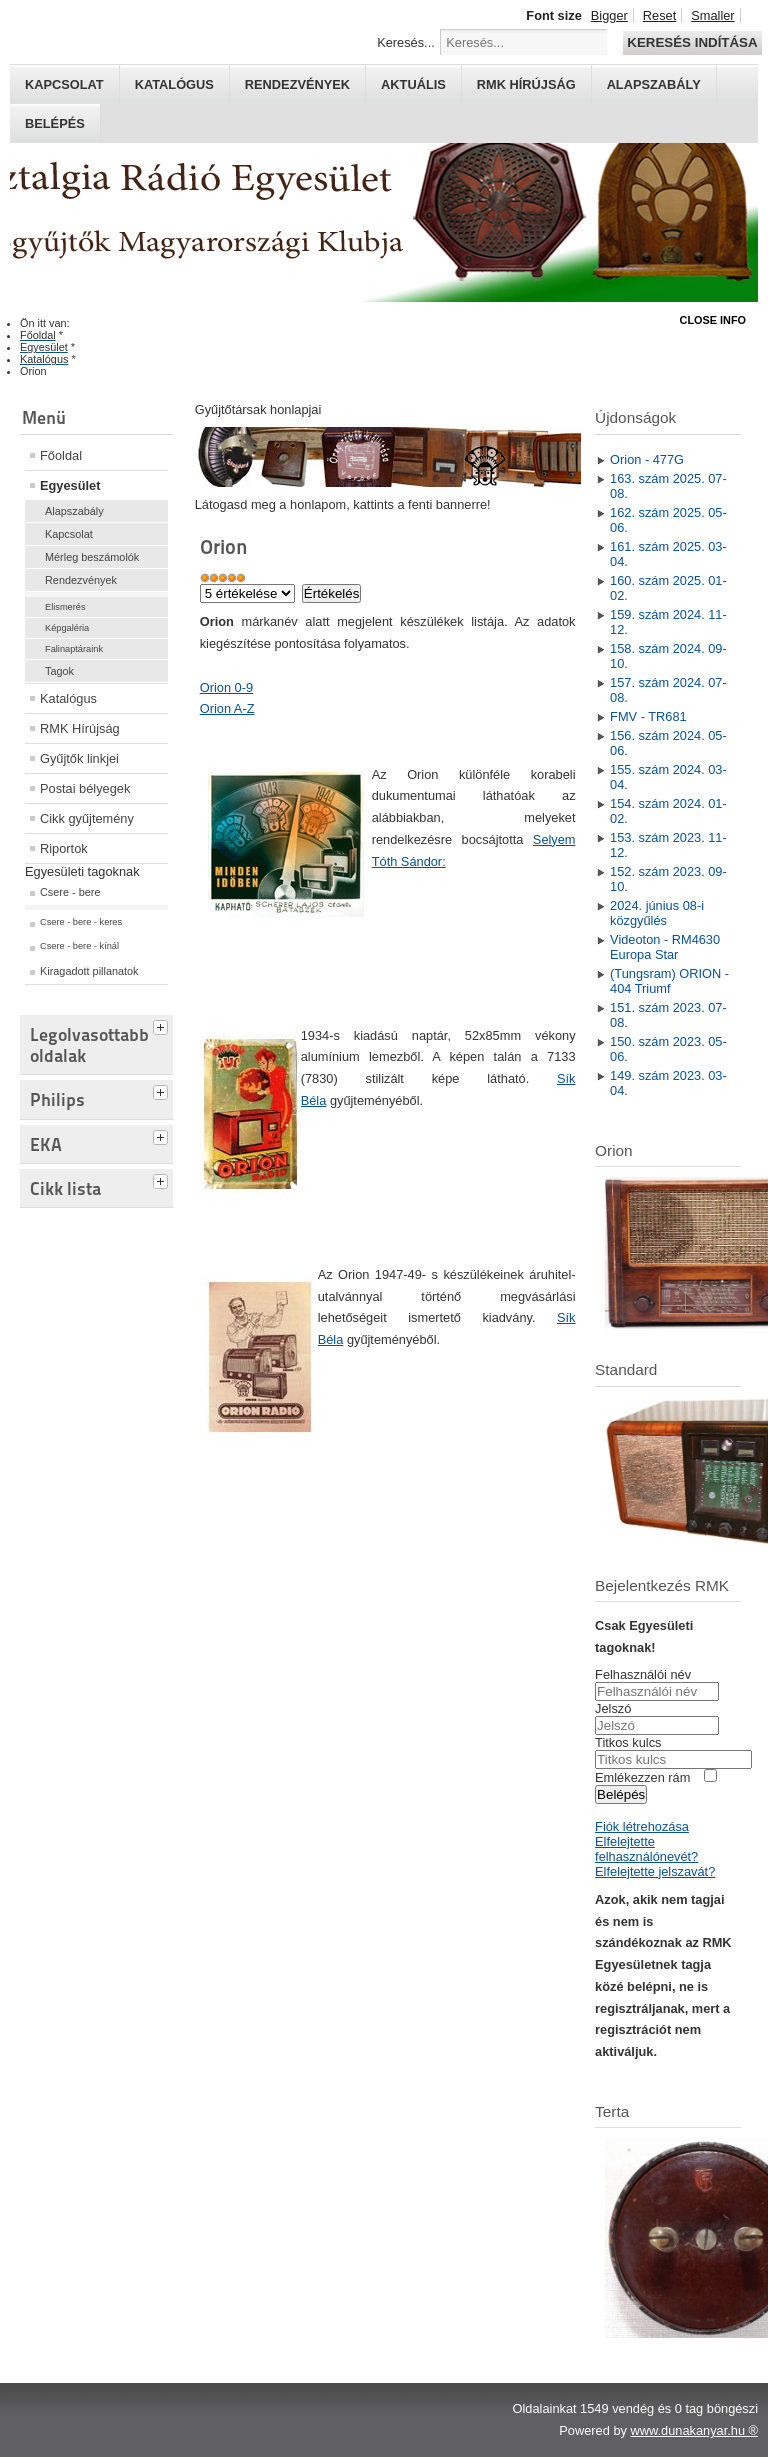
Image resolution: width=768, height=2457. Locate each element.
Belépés (55, 123)
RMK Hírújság (80, 728)
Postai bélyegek (85, 788)
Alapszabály (654, 84)
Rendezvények (297, 84)
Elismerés (65, 607)
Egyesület (70, 485)
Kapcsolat (64, 84)
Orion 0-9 (226, 687)
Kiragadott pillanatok (89, 971)
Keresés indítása (692, 42)
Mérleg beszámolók (92, 557)
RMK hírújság (526, 84)
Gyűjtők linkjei (79, 758)
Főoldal (61, 455)
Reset (659, 15)
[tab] (163, 1025)
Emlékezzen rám (642, 1777)
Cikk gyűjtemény (87, 818)
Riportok (64, 848)
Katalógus (174, 84)
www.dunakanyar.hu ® (694, 2430)
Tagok (59, 671)
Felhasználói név (643, 1674)
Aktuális (413, 84)
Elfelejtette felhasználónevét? (646, 1849)
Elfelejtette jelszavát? (655, 1871)
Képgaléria (67, 628)
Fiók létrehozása (642, 1826)
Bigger (609, 15)
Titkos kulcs (628, 1742)
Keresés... (406, 42)
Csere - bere (70, 892)
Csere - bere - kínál (79, 946)
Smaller (712, 15)
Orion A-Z (227, 708)
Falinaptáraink (74, 649)
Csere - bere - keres (81, 922)
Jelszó (613, 1708)
